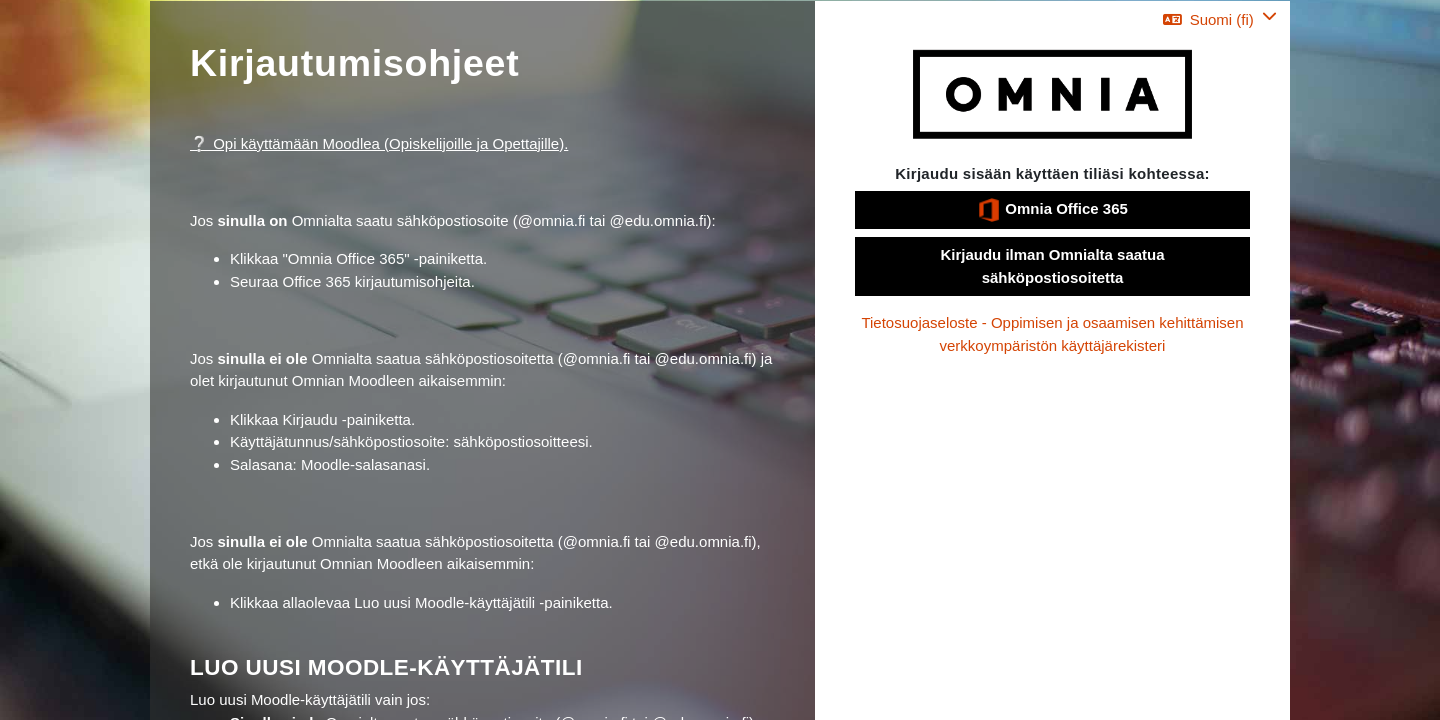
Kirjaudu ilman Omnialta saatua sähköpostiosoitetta (1052, 266)
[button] (1220, 19)
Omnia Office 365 (1052, 210)
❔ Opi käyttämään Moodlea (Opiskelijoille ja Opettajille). (379, 143)
